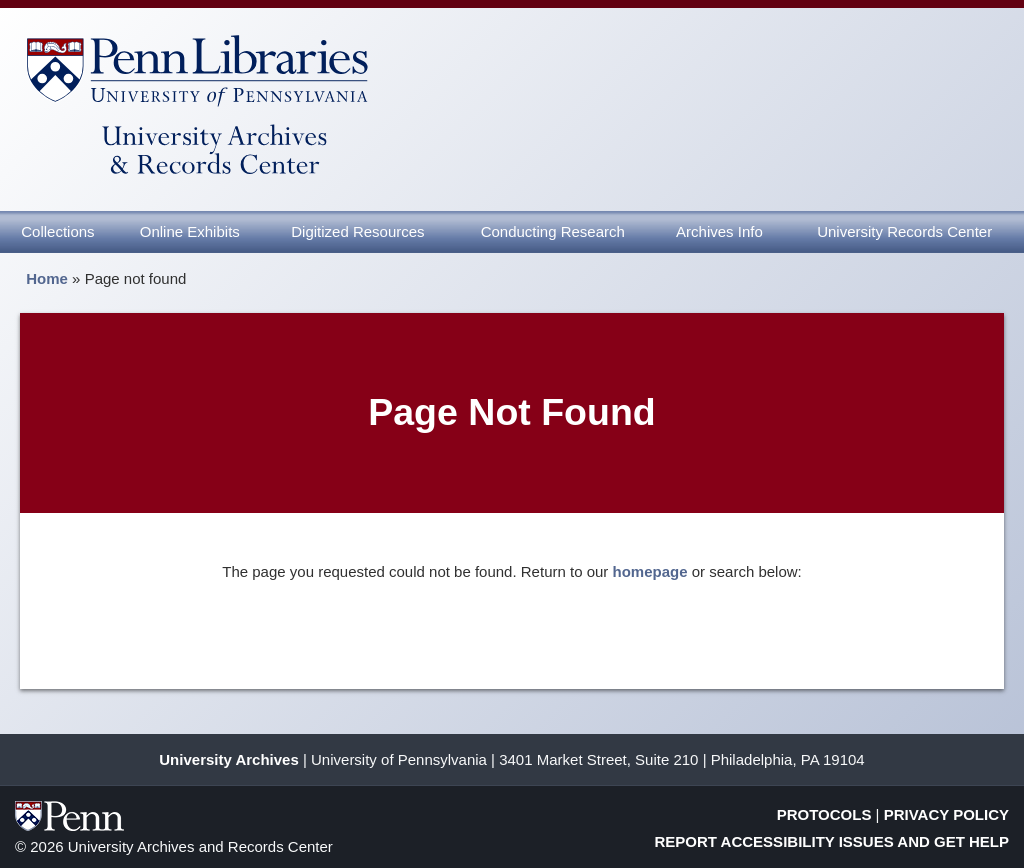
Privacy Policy (946, 814)
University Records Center (904, 231)
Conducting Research (553, 231)
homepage (650, 571)
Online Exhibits (190, 231)
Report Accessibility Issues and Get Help (832, 841)
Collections (57, 231)
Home (47, 278)
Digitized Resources (357, 231)
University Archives (229, 759)
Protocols (824, 814)
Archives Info (719, 231)
